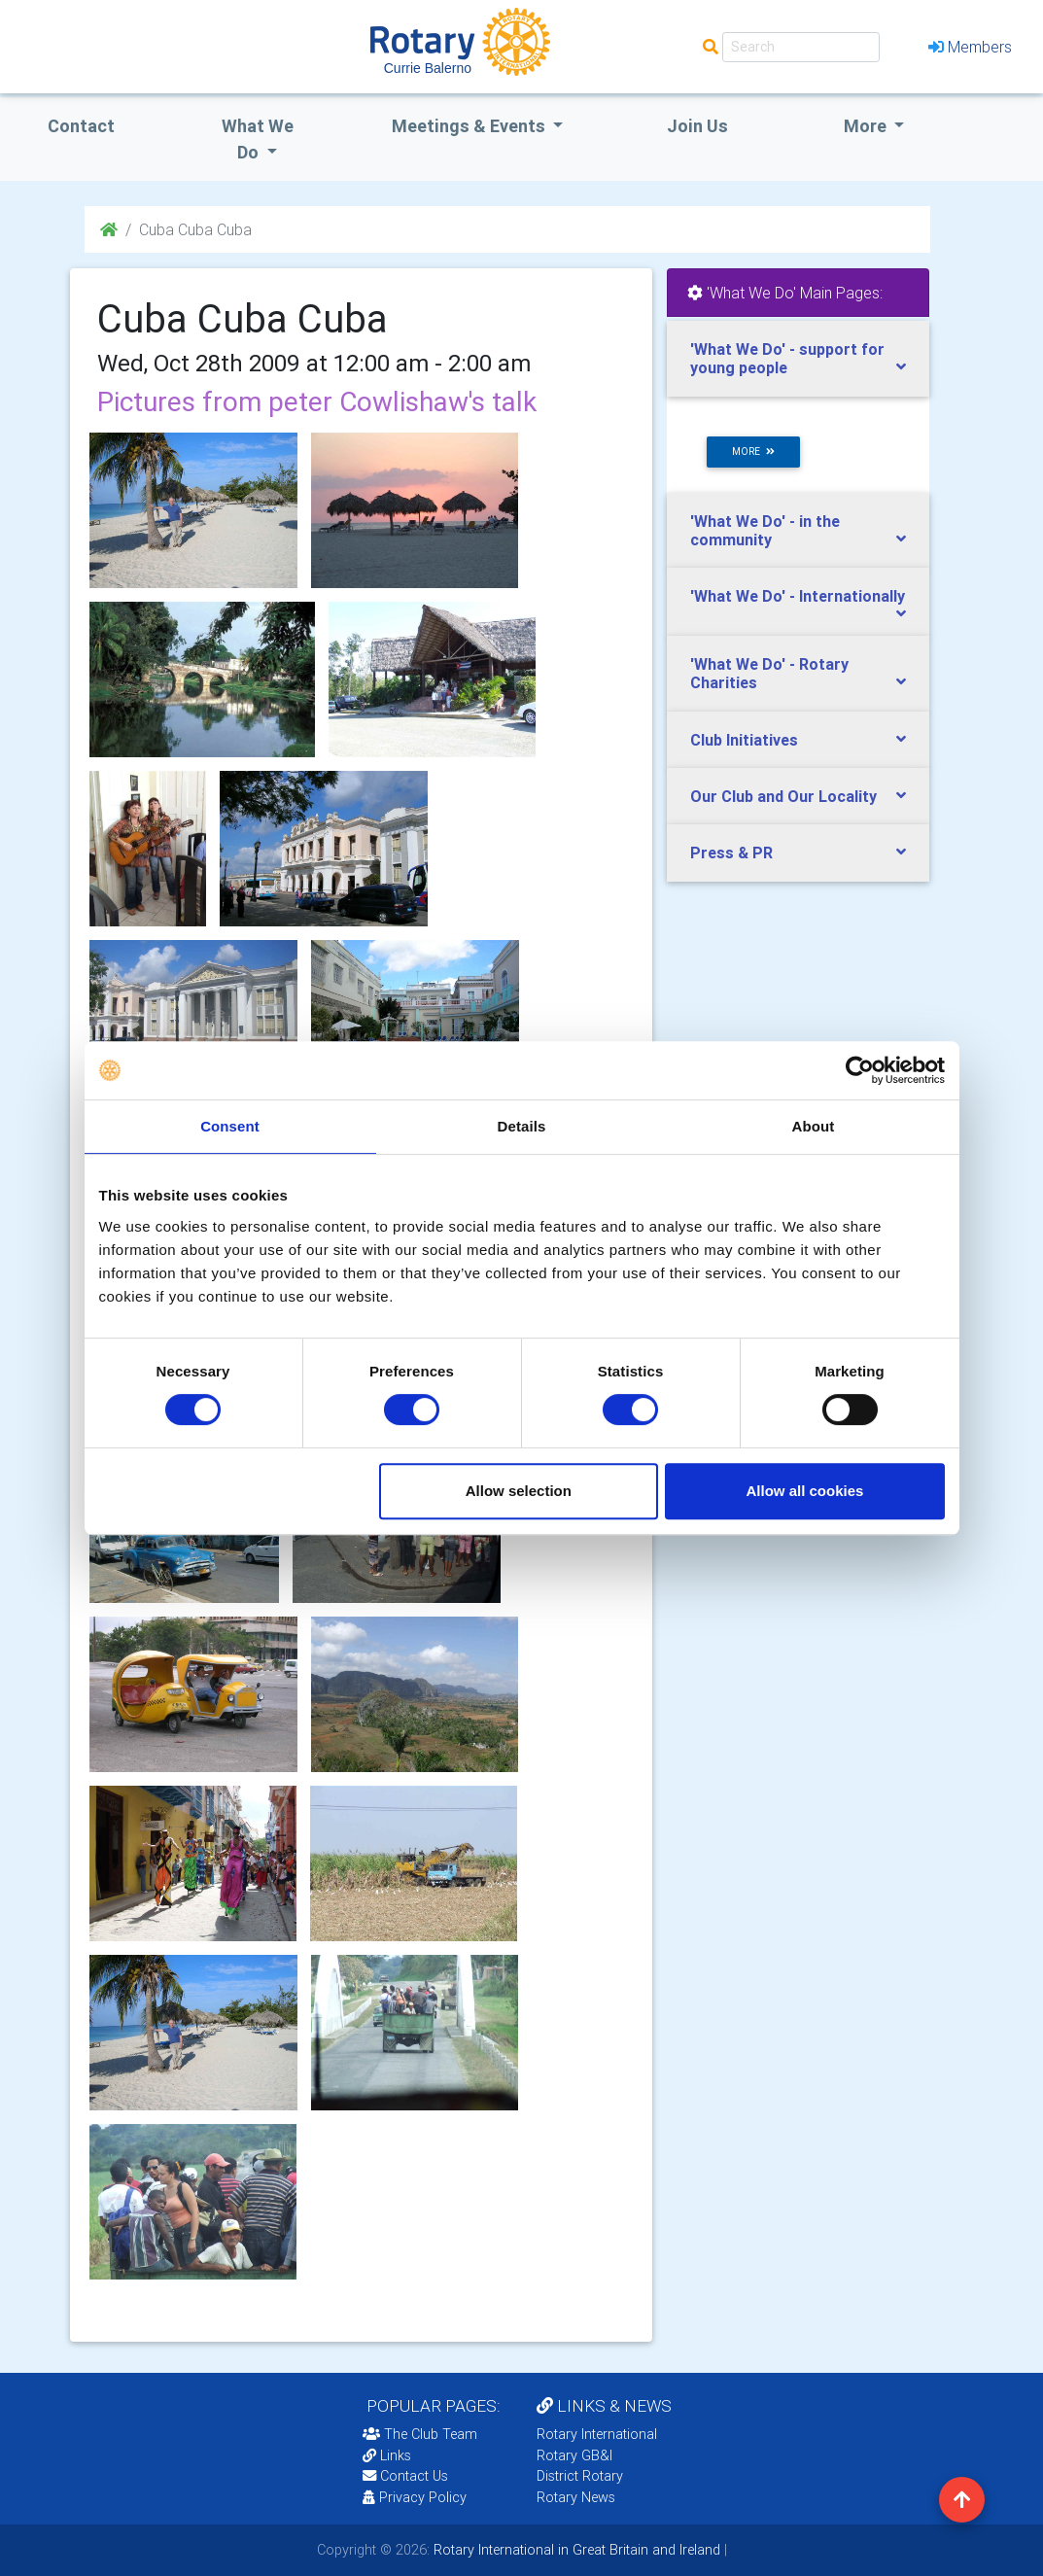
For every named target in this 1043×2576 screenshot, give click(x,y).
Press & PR (731, 852)
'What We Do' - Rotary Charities (769, 673)
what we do (258, 139)
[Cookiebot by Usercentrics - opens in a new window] (860, 1070)
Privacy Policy (415, 2497)
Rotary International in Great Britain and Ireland (575, 2550)
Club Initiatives (744, 739)
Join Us (697, 126)
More (867, 126)
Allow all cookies (805, 1490)
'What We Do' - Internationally (797, 596)
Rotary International (597, 2434)
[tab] (798, 359)
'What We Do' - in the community (765, 530)
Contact (81, 126)
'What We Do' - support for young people (787, 358)
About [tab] (813, 1126)
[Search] (801, 47)
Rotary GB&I (574, 2455)
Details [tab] (522, 1126)
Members (970, 46)
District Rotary (580, 2476)
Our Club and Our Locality (783, 796)
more (753, 451)
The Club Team (420, 2434)
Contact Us (405, 2476)
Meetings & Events (470, 126)
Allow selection (519, 1490)
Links (387, 2455)
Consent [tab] (230, 1126)
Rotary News (576, 2497)
